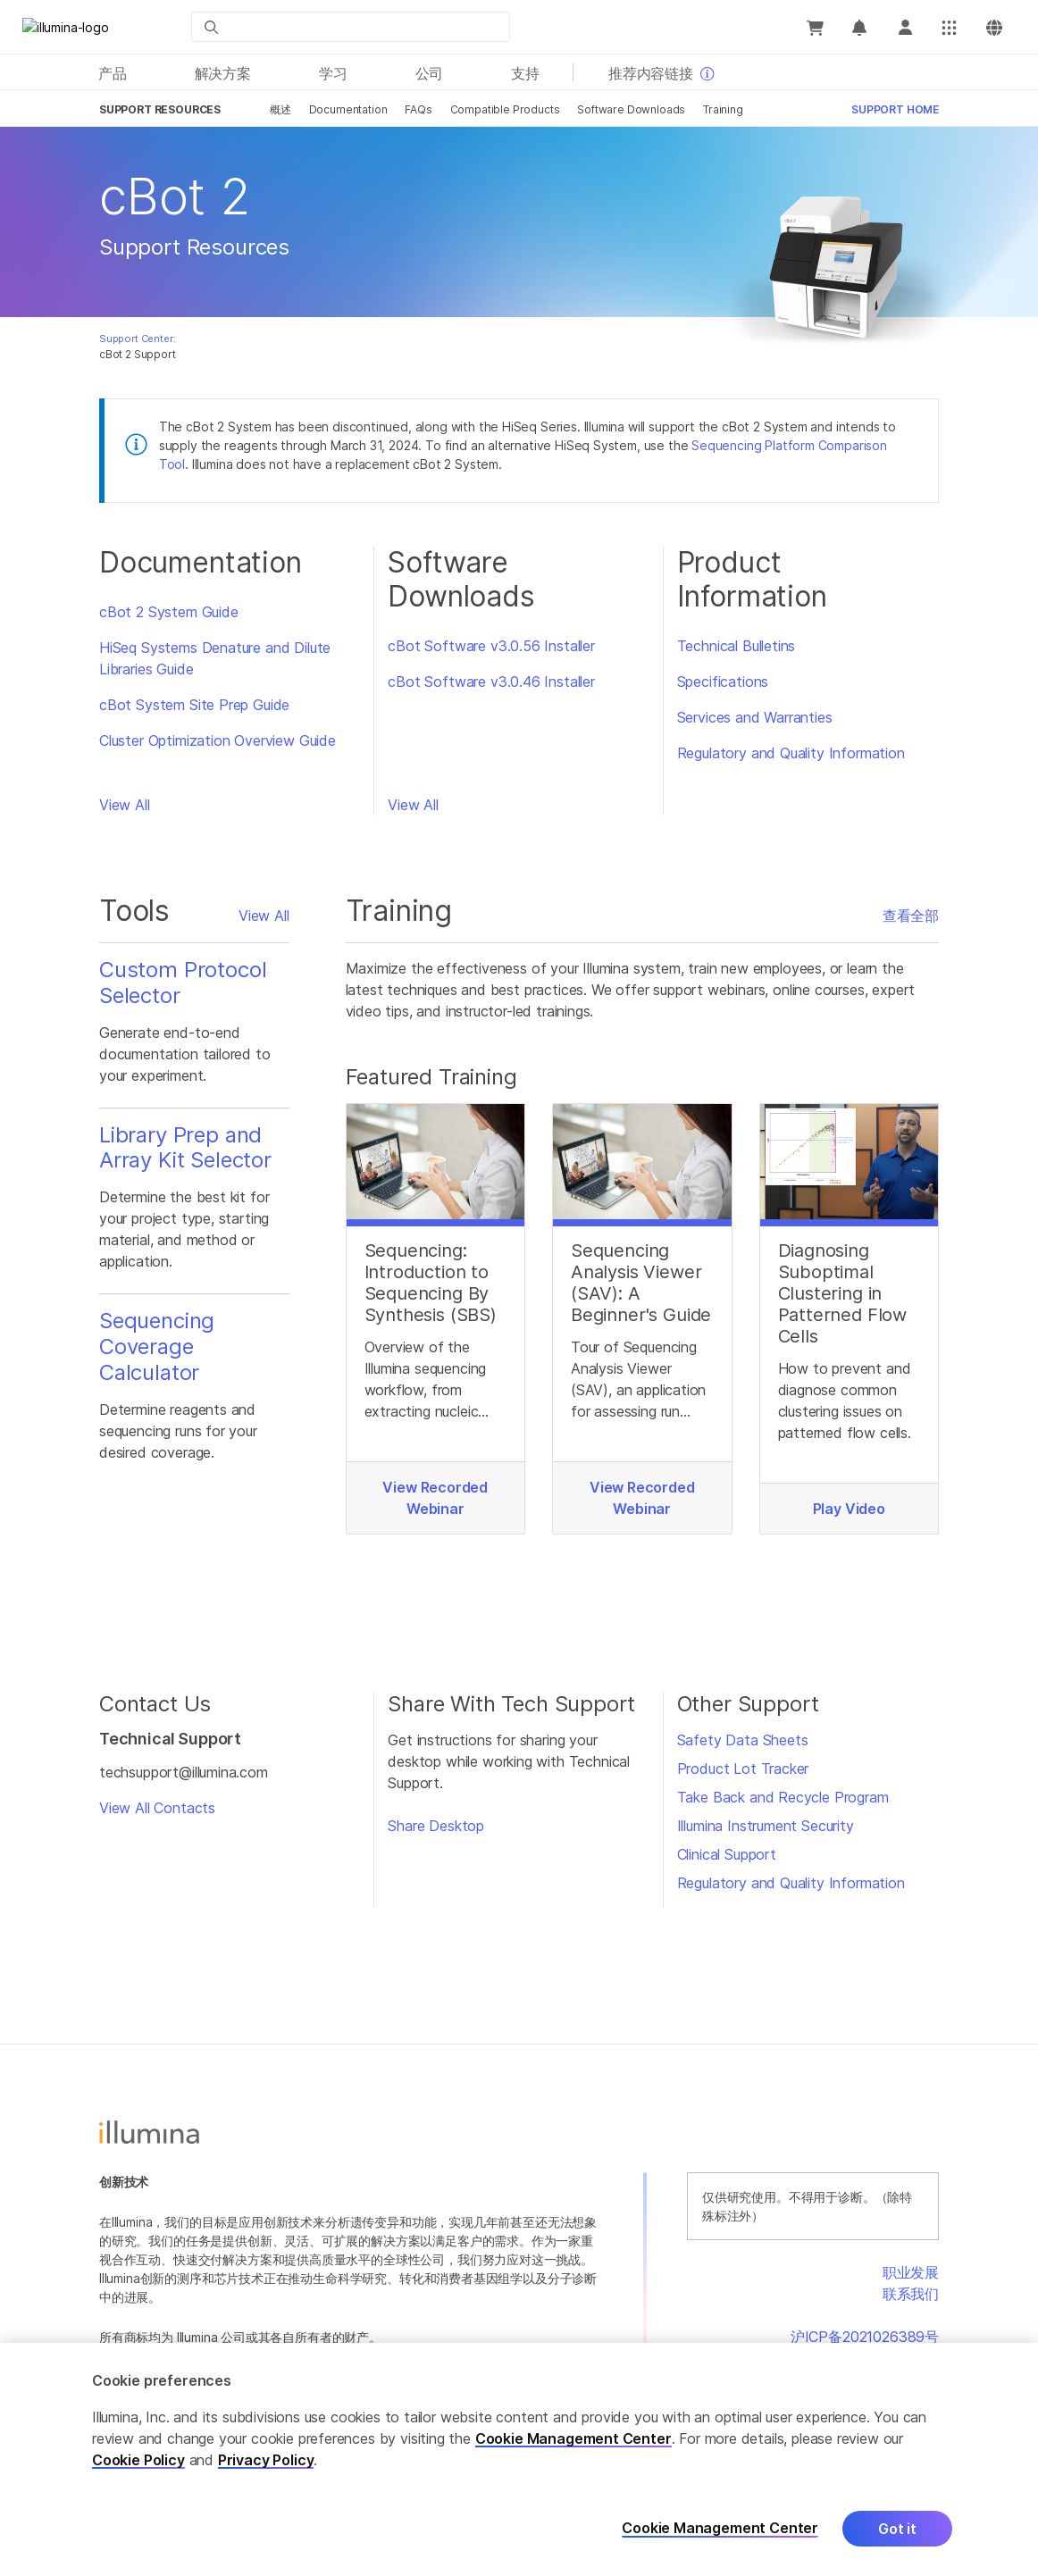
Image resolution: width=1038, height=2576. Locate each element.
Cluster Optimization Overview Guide (217, 740)
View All (124, 805)
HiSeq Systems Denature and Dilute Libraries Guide (215, 658)
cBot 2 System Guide (169, 612)
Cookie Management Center (573, 2438)
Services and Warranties (755, 717)
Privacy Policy (266, 2460)
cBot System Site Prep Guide (194, 705)
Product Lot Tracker (743, 1768)
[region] (519, 2459)
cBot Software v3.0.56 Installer (491, 646)
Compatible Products (505, 109)
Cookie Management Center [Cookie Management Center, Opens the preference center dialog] (720, 2528)
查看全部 (911, 915)
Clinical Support (726, 1854)
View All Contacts (157, 1808)
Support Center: (137, 338)
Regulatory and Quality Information (791, 753)
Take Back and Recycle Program (783, 1797)
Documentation (348, 109)
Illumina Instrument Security (765, 1826)
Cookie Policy (138, 2460)
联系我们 (911, 2294)
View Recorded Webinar (435, 1498)
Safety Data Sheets (742, 1740)
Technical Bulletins (736, 646)
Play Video (849, 1509)
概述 (280, 109)
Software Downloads (631, 109)
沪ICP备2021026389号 (865, 2337)
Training (723, 109)
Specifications (723, 681)
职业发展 (911, 2272)
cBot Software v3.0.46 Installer (491, 681)
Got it (897, 2529)
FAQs (418, 109)
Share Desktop (436, 1826)
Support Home (895, 109)
